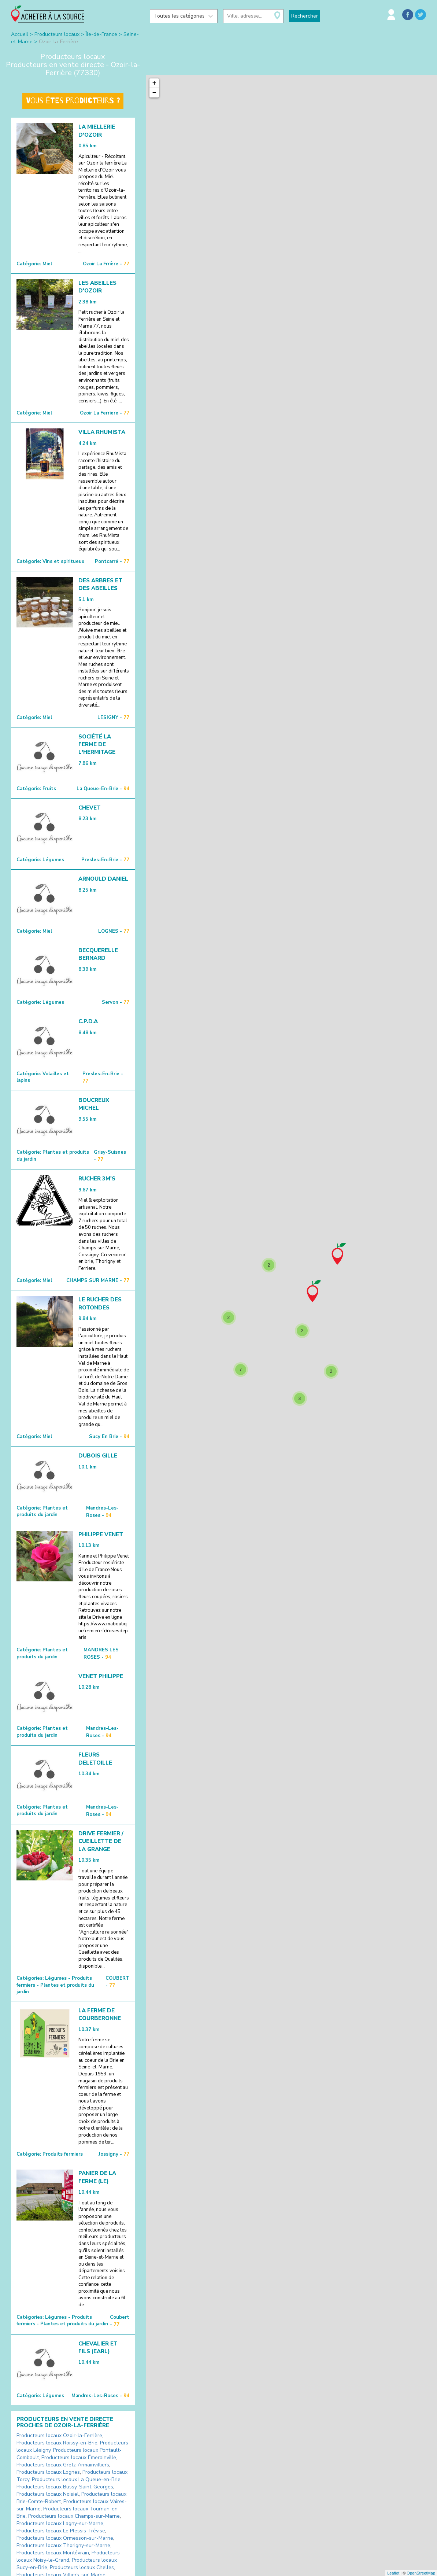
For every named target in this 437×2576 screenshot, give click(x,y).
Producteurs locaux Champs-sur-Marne (74, 2516)
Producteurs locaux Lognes (48, 2472)
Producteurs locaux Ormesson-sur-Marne (64, 2538)
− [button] (154, 92)
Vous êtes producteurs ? (73, 100)
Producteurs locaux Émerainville (78, 2457)
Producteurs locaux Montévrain (52, 2552)
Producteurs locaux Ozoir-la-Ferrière (59, 2435)
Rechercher (304, 15)
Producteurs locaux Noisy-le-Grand (68, 2556)
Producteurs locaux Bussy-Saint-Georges (64, 2486)
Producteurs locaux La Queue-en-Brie (76, 2479)
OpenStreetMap (421, 2573)
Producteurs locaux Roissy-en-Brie (56, 2442)
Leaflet (393, 2573)
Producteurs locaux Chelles (82, 2567)
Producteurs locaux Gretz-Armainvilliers (62, 2464)
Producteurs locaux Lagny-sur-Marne (59, 2523)
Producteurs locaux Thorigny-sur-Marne (63, 2545)
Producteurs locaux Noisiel (47, 2494)
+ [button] (154, 83)
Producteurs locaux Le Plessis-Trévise (60, 2530)
